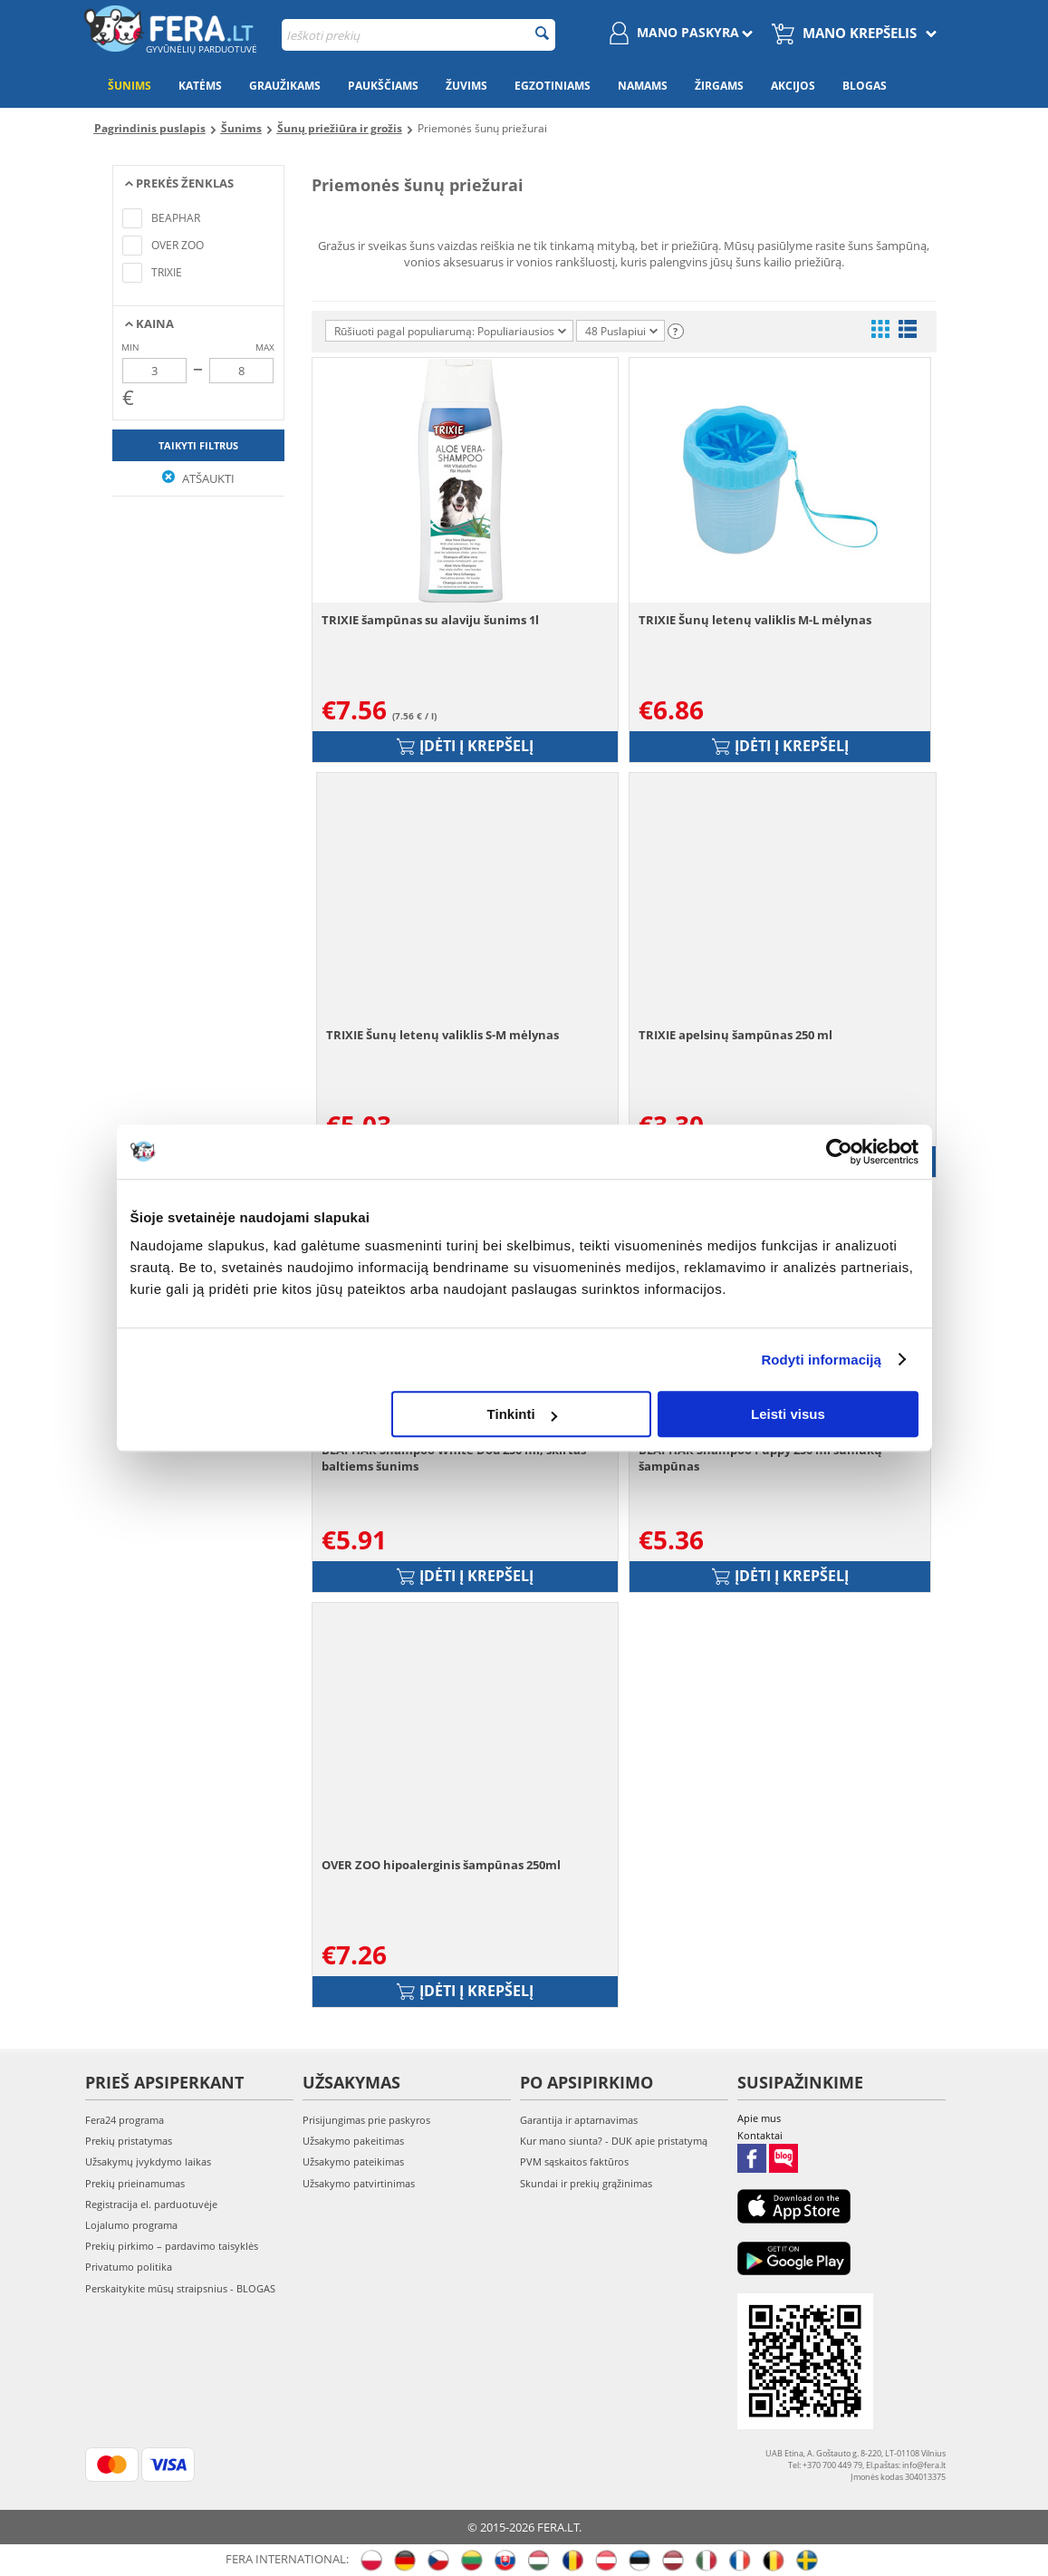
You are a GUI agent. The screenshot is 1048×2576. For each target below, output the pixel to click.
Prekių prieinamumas (135, 2183)
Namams (643, 85)
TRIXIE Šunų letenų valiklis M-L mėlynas (755, 620)
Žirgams (719, 85)
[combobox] (418, 35)
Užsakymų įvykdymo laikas (148, 2161)
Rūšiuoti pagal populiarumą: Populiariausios (450, 331)
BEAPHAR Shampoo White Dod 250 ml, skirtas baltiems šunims (454, 1458)
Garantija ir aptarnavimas (579, 2120)
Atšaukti (198, 478)
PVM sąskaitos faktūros (574, 2161)
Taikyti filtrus (198, 445)
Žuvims (466, 85)
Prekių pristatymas (128, 2140)
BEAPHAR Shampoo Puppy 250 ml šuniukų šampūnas (760, 1458)
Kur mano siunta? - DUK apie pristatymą (613, 2140)
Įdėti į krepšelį (465, 746)
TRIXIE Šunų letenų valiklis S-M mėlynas (442, 1035)
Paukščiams (383, 85)
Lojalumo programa (131, 2225)
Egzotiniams (552, 85)
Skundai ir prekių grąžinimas (586, 2183)
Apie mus (759, 2118)
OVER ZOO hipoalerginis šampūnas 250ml (441, 1865)
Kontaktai (760, 2135)
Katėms (200, 85)
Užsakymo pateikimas (353, 2161)
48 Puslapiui (621, 331)
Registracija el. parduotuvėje (151, 2204)
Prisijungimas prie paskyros (366, 2120)
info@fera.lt (924, 2465)
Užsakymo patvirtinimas (359, 2183)
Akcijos (793, 85)
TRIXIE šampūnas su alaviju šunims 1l (430, 620)
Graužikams (285, 85)
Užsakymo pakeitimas (353, 2140)
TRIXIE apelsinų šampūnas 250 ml (735, 1035)
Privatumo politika (128, 2266)
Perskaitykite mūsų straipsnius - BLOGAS (180, 2288)
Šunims (129, 85)
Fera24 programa (124, 2120)
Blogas (864, 85)
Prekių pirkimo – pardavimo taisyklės (171, 2246)
